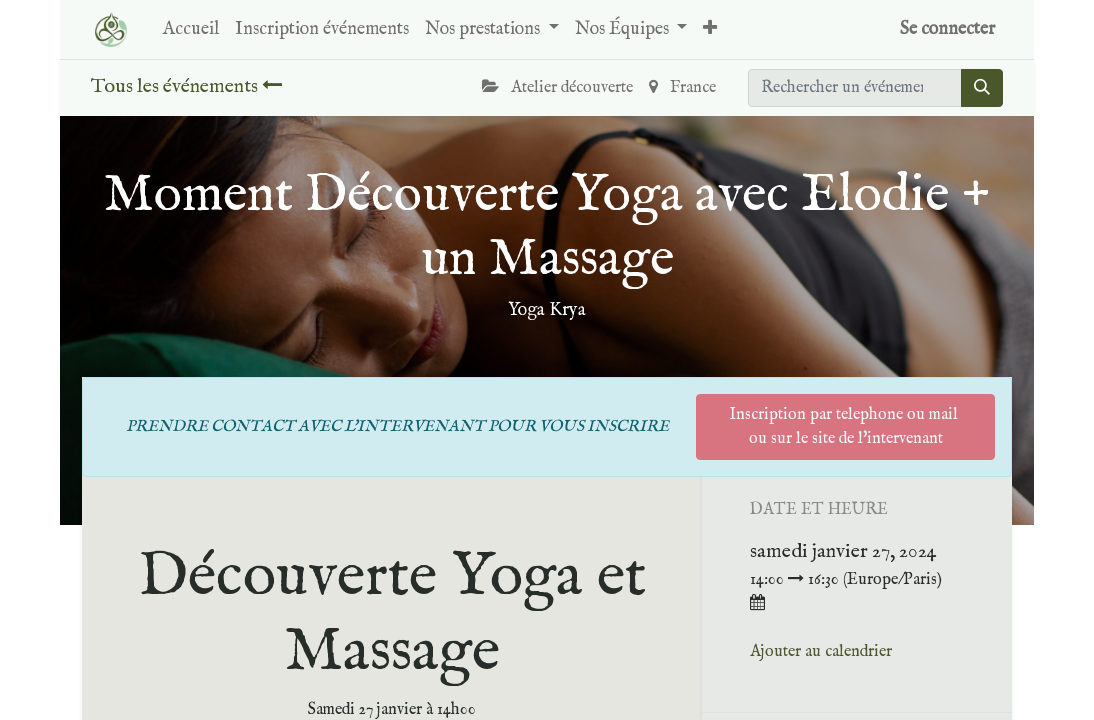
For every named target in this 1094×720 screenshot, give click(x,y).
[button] (710, 29)
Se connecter (947, 29)
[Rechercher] (982, 88)
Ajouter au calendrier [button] (821, 652)
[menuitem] (191, 29)
